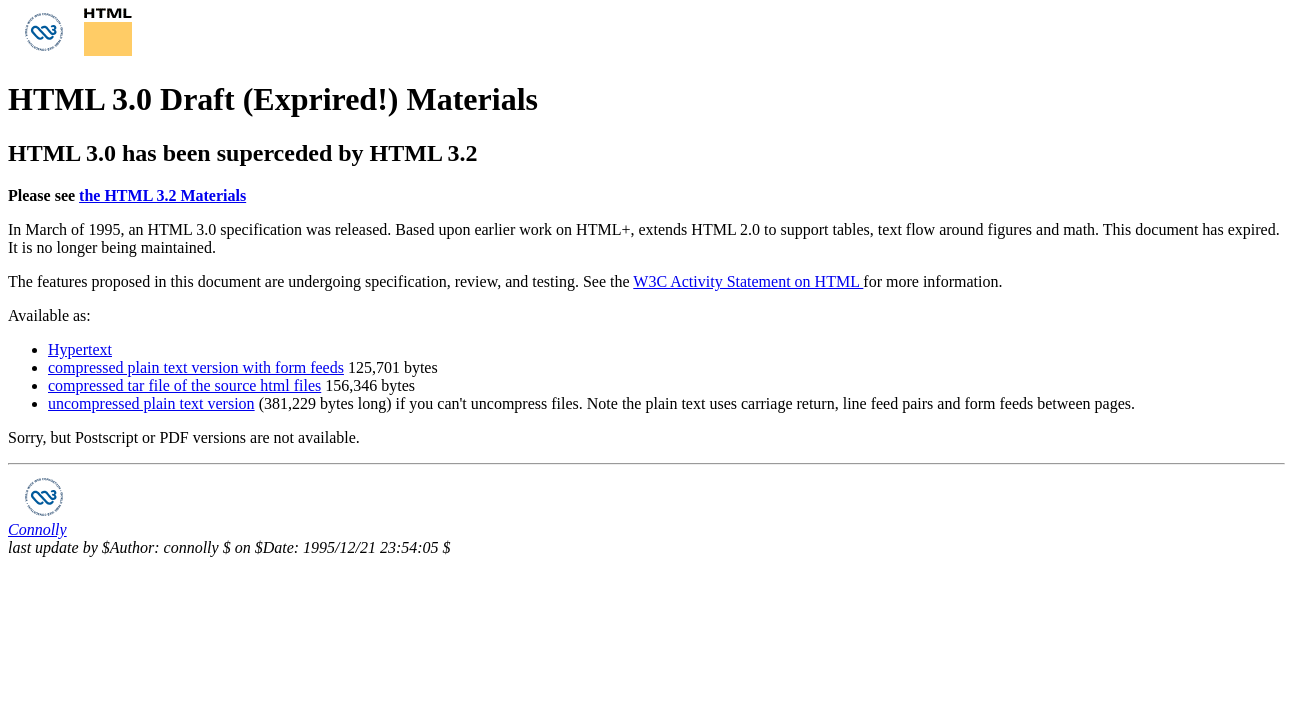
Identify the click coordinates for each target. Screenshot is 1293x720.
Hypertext (80, 349)
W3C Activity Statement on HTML (748, 281)
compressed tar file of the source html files (184, 385)
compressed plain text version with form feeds (196, 367)
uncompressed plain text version (151, 403)
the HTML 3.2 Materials (162, 195)
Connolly (37, 529)
